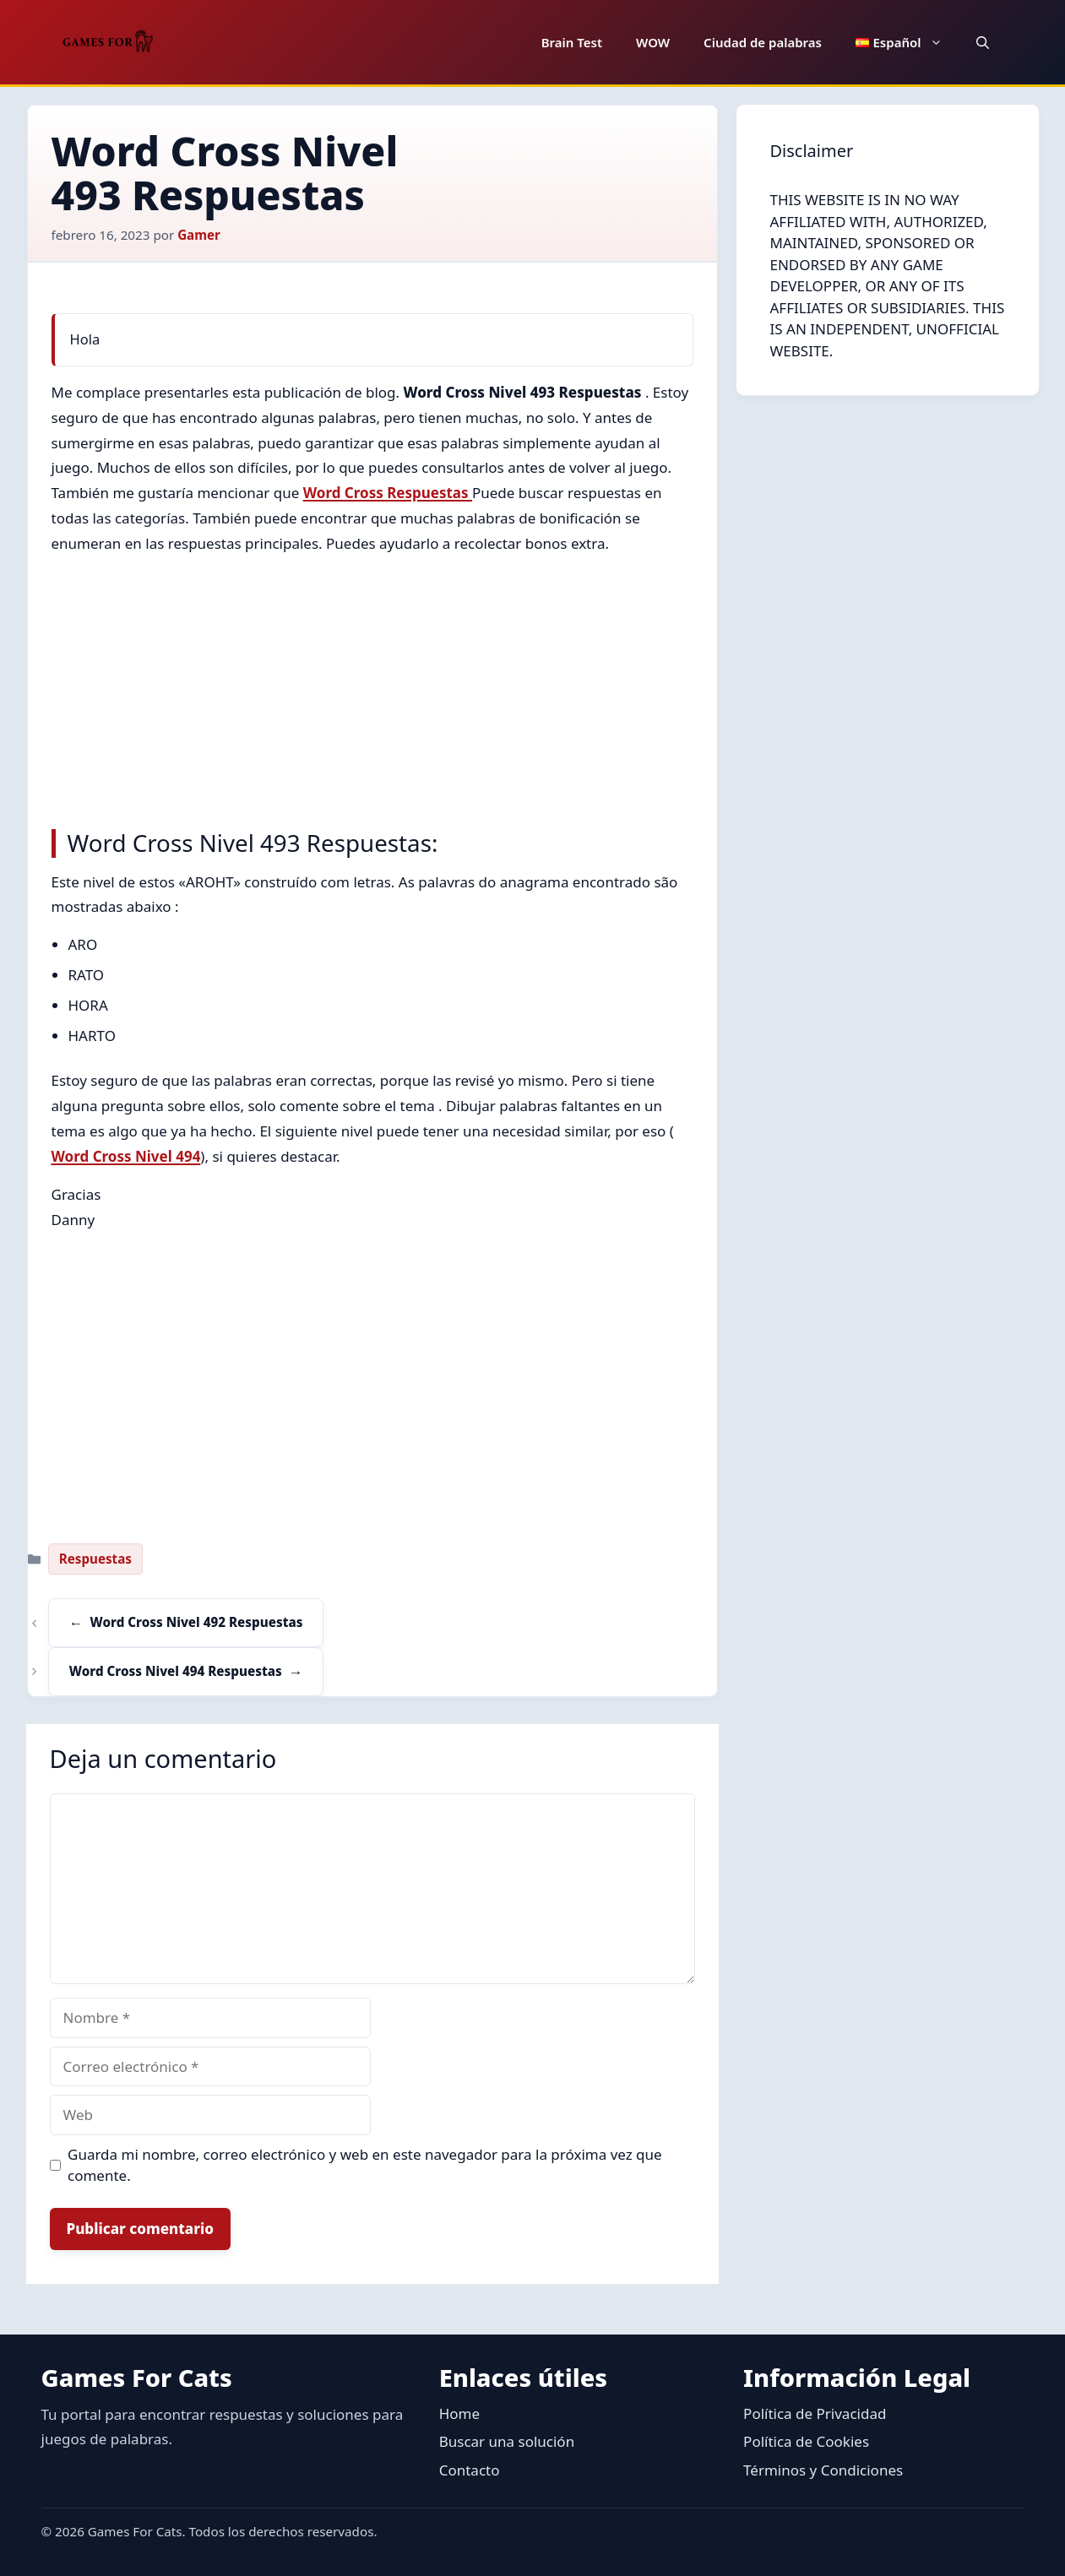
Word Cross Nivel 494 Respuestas (175, 1670)
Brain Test (571, 42)
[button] (982, 42)
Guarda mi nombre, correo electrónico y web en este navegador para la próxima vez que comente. (365, 2165)
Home (459, 2413)
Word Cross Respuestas (387, 492)
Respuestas (95, 1558)
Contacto (469, 2470)
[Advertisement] (372, 687)
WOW (653, 42)
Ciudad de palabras (763, 42)
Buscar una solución (506, 2441)
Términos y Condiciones (823, 2470)
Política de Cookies (806, 2441)
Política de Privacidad (814, 2413)
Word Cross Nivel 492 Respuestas (196, 1621)
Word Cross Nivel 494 (126, 1156)
